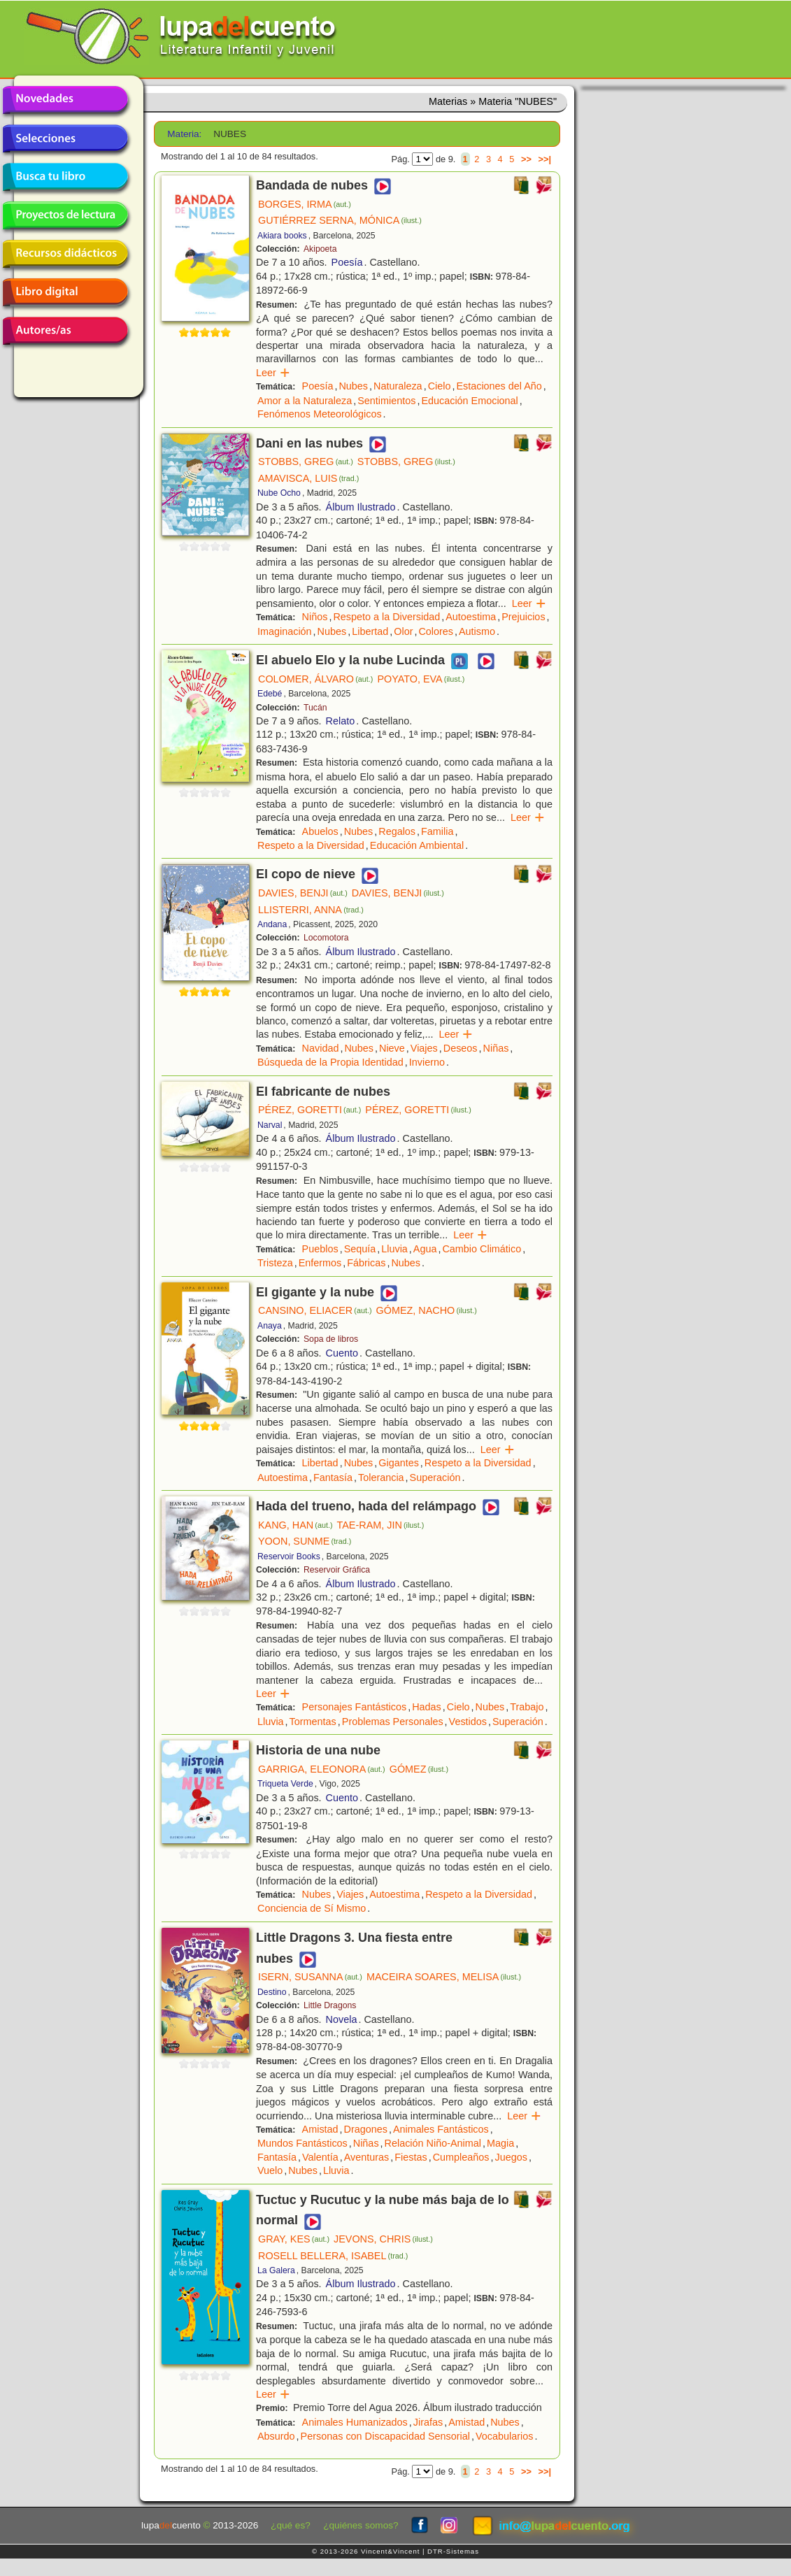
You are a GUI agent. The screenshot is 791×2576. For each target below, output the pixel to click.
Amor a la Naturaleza (304, 400)
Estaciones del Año (498, 386)
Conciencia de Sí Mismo (311, 1908)
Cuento (342, 1353)
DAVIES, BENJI (303, 893)
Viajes (424, 1048)
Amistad (320, 2129)
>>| (544, 159)
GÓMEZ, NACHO (426, 1310)
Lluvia (394, 1248)
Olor (403, 631)
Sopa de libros (331, 1339)
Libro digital (65, 292)
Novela (341, 2019)
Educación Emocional (469, 400)
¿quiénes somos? (360, 2525)
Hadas (426, 1706)
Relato (340, 721)
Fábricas (366, 1262)
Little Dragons (330, 2005)
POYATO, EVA (420, 679)
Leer (273, 372)
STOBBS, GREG (305, 461)
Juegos (510, 2157)
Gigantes (398, 1462)
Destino (271, 1992)
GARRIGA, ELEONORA (321, 1769)
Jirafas (428, 2422)
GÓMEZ (419, 1769)
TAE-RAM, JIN (381, 1525)
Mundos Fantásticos (302, 2143)
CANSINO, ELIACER (315, 1310)
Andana (272, 924)
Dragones (365, 2129)
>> (526, 159)
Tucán (315, 708)
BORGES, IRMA (304, 204)
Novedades (65, 100)
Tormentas (313, 1721)
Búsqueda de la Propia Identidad (330, 1062)
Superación (435, 1477)
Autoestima (471, 616)
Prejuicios (523, 616)
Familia (437, 831)
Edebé (269, 694)
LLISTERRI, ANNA (311, 909)
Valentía (320, 2157)
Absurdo (276, 2436)
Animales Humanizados (355, 2422)
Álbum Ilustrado (361, 507)
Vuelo (270, 2170)
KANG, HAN (295, 1525)
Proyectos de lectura (65, 215)
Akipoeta (320, 249)
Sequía (360, 1248)
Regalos (396, 831)
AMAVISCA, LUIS (308, 478)
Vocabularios (504, 2436)
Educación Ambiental (417, 845)
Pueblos (320, 1248)
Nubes (353, 386)
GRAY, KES (293, 2239)
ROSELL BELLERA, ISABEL (333, 2255)
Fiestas (410, 2157)
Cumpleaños (461, 2157)
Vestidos (468, 1721)
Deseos (460, 1048)
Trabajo (526, 1706)
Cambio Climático (481, 1248)
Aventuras (367, 2157)
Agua (425, 1248)
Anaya (269, 1326)
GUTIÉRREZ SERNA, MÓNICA (340, 220)
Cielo (439, 386)
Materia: (184, 134)
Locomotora (326, 938)
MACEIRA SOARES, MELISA (443, 1976)
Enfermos (320, 1262)
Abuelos (320, 831)
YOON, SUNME (304, 1541)
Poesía (347, 262)
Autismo (477, 631)
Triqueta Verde (285, 1784)
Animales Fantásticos (441, 2129)
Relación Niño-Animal (433, 2143)
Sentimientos (386, 400)
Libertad (370, 631)
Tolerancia (381, 1477)
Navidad (320, 1048)
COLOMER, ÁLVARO (315, 679)
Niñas (496, 1048)
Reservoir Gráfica (337, 1570)
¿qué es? (291, 2525)
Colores (435, 631)
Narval (269, 1125)
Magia (500, 2143)
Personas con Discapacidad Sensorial (385, 2436)
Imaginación (284, 631)
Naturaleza (397, 386)
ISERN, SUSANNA (310, 1976)
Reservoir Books (288, 1556)
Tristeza (275, 1262)
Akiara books (282, 236)
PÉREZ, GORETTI (309, 1109)
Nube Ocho (279, 493)
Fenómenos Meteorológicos (319, 414)
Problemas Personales (392, 1721)
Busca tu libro (65, 177)
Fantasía (332, 1477)
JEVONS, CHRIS (383, 2239)
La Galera (276, 2270)
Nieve (392, 1048)
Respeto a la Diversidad (386, 616)
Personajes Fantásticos (354, 1706)
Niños (315, 616)
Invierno (427, 1062)
